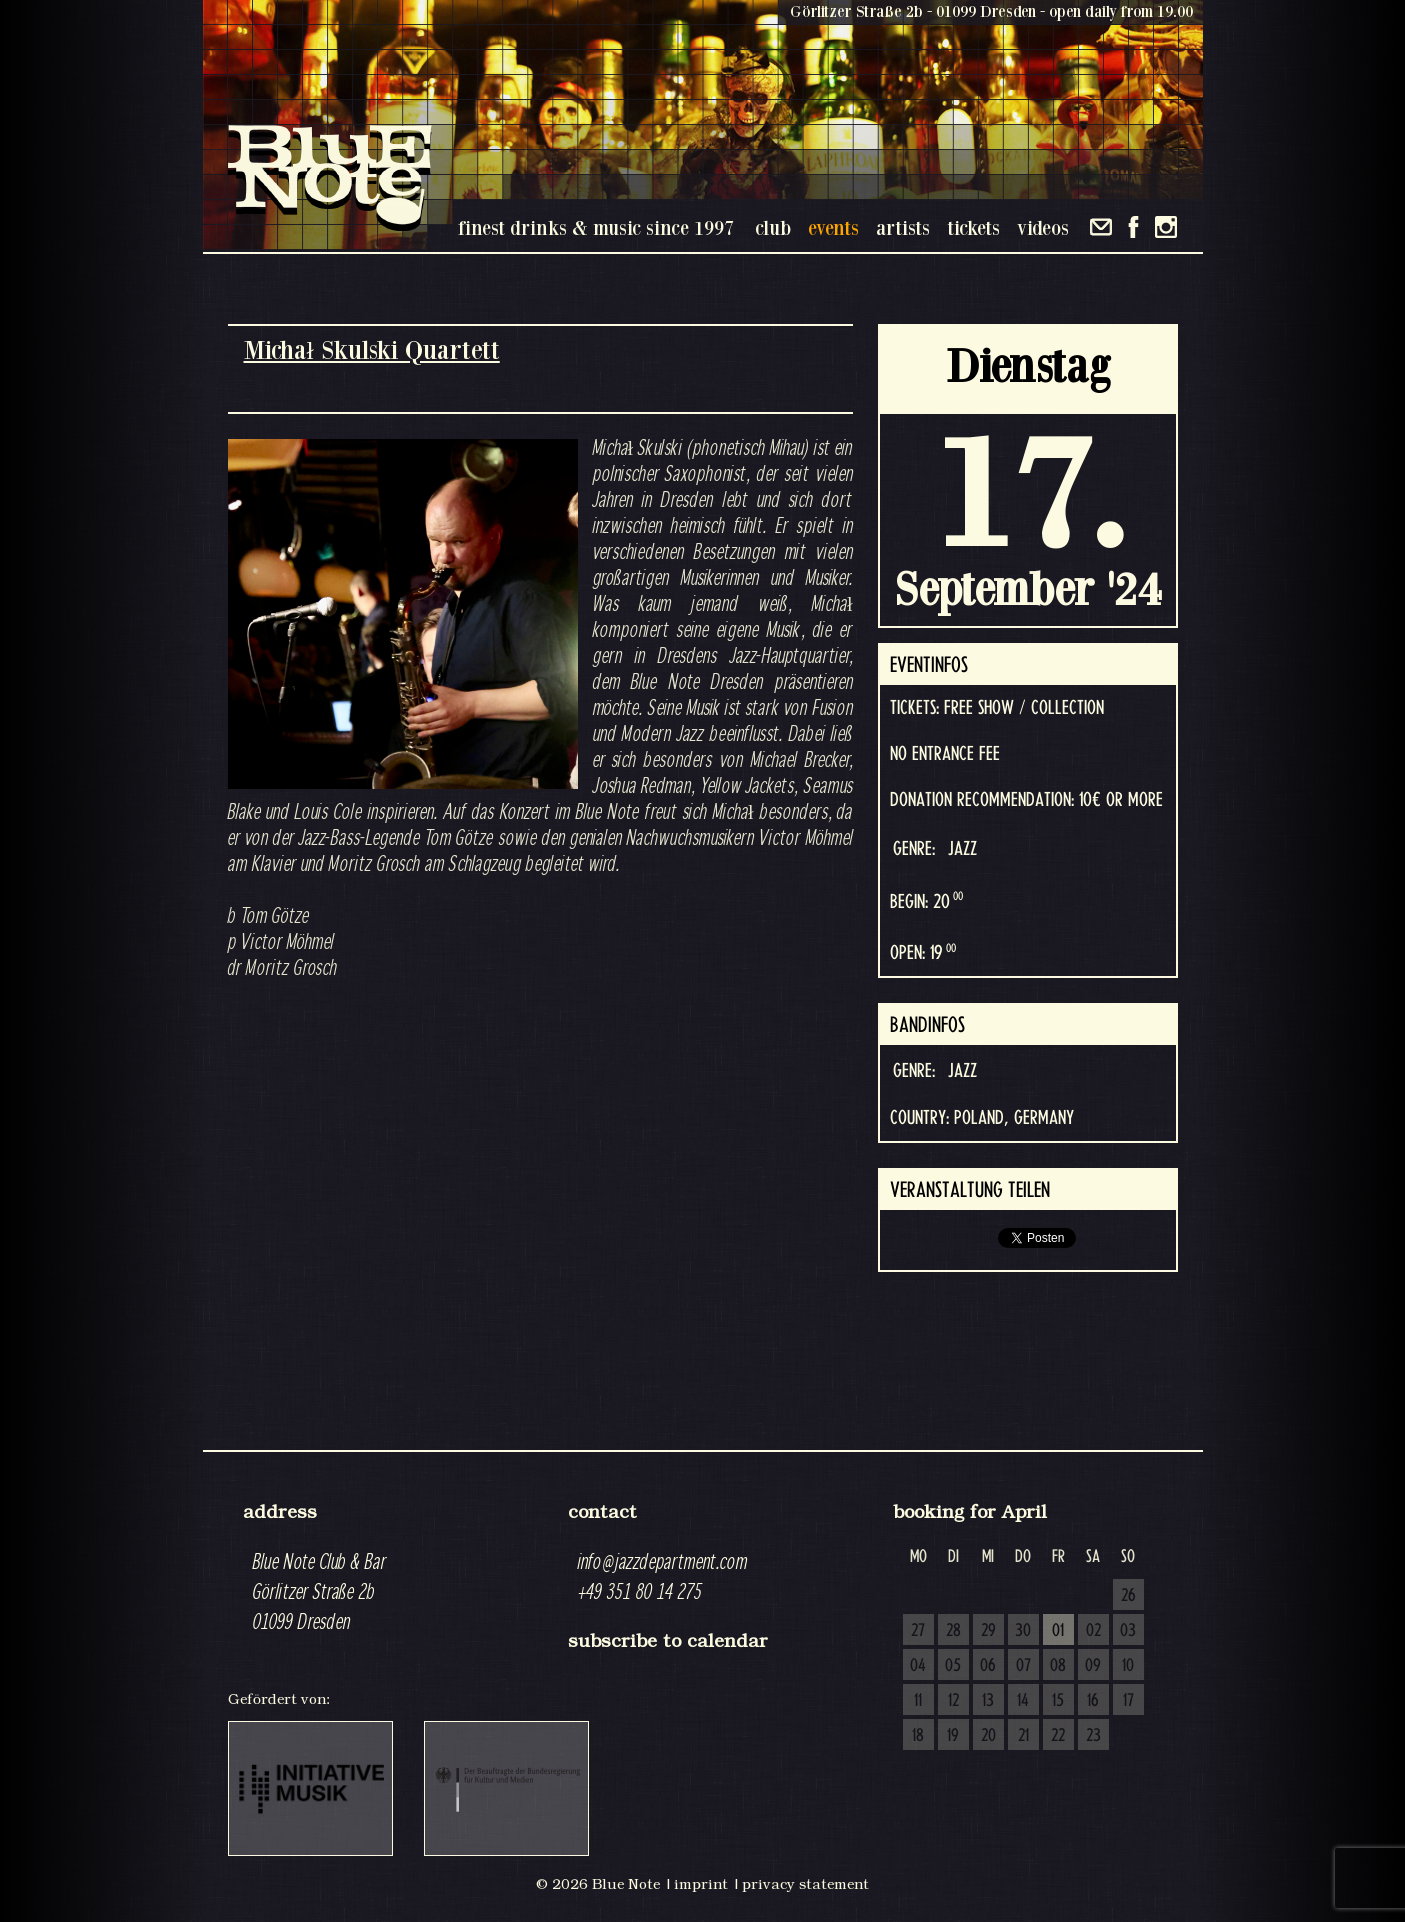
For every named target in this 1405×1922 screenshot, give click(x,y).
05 (953, 1666)
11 (918, 1701)
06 (988, 1666)
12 (953, 1701)
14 (1023, 1701)
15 (1058, 1701)
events (833, 227)
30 (1023, 1631)
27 (918, 1631)
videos (1043, 227)
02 (1093, 1631)
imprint (701, 1884)
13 (988, 1701)
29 (988, 1631)
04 (918, 1666)
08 (1058, 1666)
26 (1128, 1596)
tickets (973, 227)
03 (1128, 1631)
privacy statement (805, 1884)
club (773, 227)
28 (953, 1631)
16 (1093, 1701)
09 (1093, 1666)
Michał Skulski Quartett (372, 349)
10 (1128, 1666)
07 (1023, 1666)
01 (1058, 1631)
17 (1128, 1701)
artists (903, 227)
